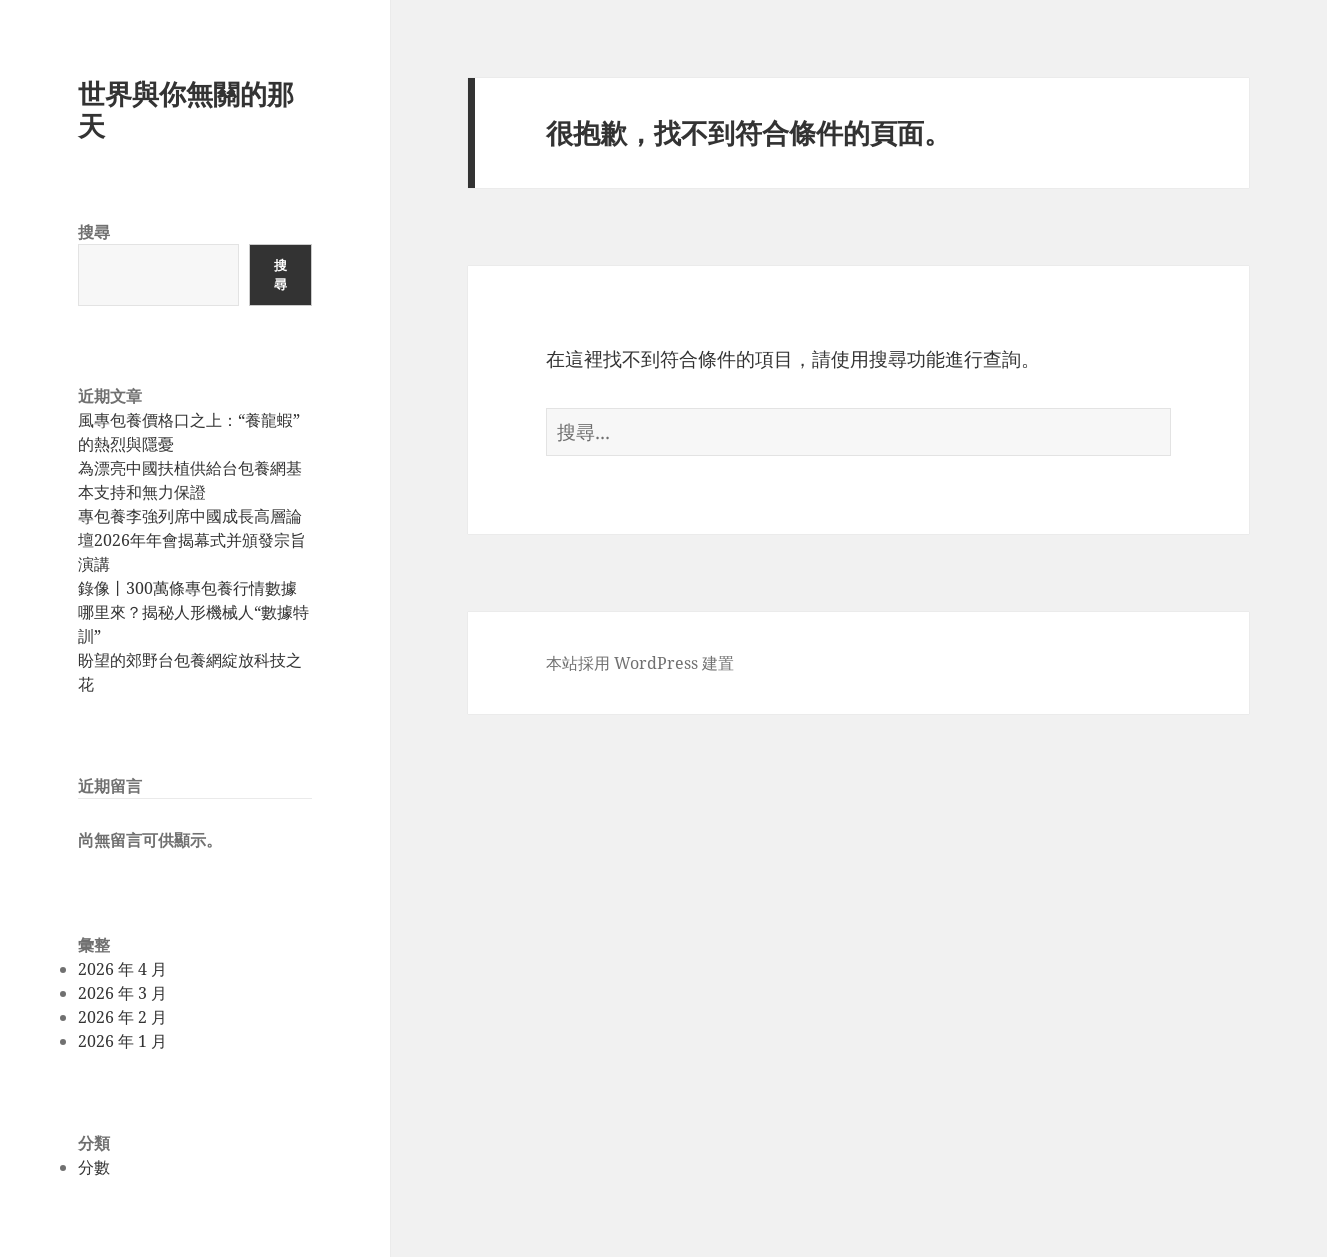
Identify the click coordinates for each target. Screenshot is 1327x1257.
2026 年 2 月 (122, 1017)
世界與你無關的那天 (186, 109)
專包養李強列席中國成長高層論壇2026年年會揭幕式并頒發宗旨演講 (192, 540)
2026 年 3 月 (122, 993)
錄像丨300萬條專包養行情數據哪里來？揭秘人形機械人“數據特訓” (193, 612)
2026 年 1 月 (122, 1041)
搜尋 (94, 232)
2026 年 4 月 (122, 969)
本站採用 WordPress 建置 (640, 663)
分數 (94, 1167)
